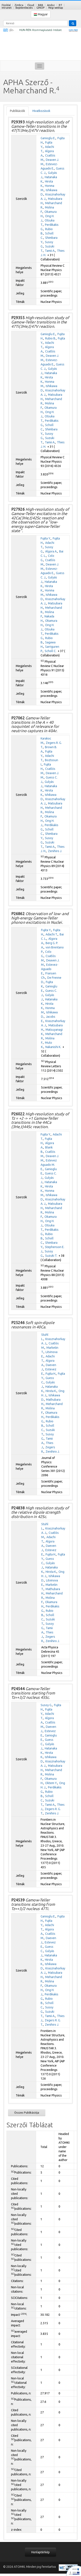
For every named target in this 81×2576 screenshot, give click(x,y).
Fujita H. (51, 1373)
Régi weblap (55, 7)
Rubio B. (50, 338)
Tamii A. (50, 250)
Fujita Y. (46, 538)
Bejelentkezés (24, 7)
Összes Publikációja (26, 2112)
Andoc (51, 5)
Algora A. (51, 551)
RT (60, 5)
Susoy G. (46, 1705)
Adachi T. (52, 934)
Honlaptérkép (40, 2552)
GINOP (40, 7)
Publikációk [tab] (17, 111)
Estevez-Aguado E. (49, 969)
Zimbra (18, 5)
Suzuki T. (51, 1255)
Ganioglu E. (48, 138)
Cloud (30, 5)
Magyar (41, 14)
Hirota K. (51, 1391)
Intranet (7, 7)
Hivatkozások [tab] (41, 111)
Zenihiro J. (55, 851)
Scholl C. (50, 651)
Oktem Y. (51, 1783)
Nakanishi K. (53, 1047)
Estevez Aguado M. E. (49, 1165)
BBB (40, 5)
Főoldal (6, 5)
